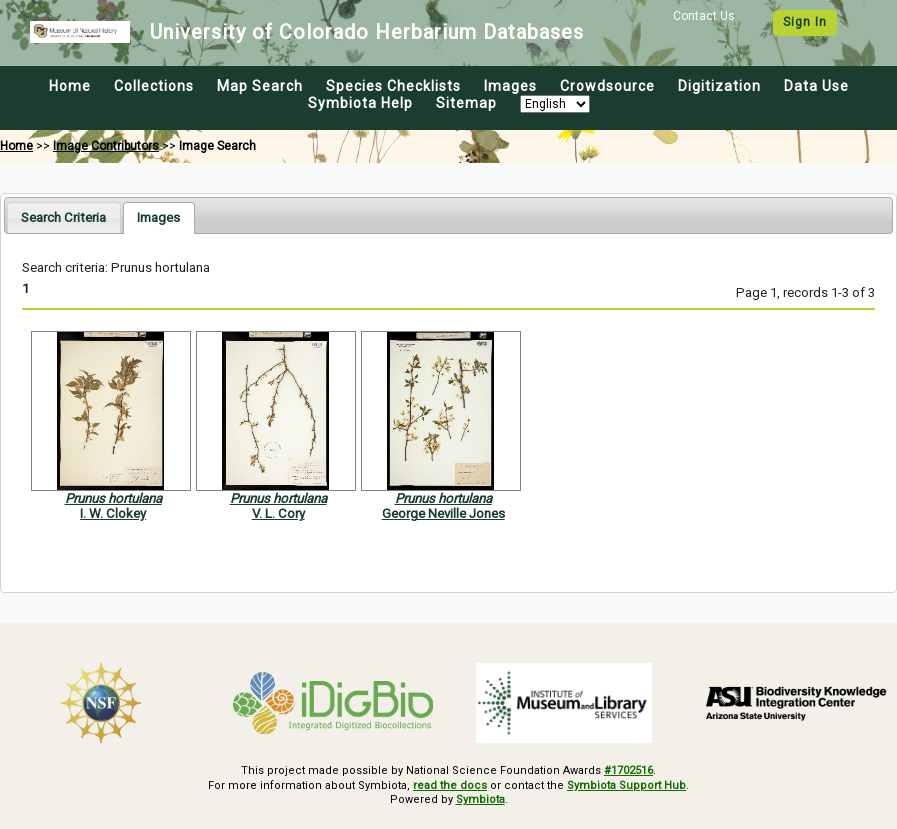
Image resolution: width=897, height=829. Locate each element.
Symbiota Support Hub (626, 785)
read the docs (450, 785)
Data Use (816, 86)
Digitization (719, 86)
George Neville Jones (443, 513)
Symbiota (480, 799)
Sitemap (466, 103)
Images (510, 86)
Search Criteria (63, 217)
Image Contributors (106, 146)
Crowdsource (607, 86)
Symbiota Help (360, 103)
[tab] (63, 217)
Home (70, 86)
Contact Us (704, 16)
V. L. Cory (278, 513)
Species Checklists (393, 86)
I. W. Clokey (113, 513)
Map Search (260, 86)
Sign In (805, 22)
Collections (154, 86)
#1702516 (628, 770)
